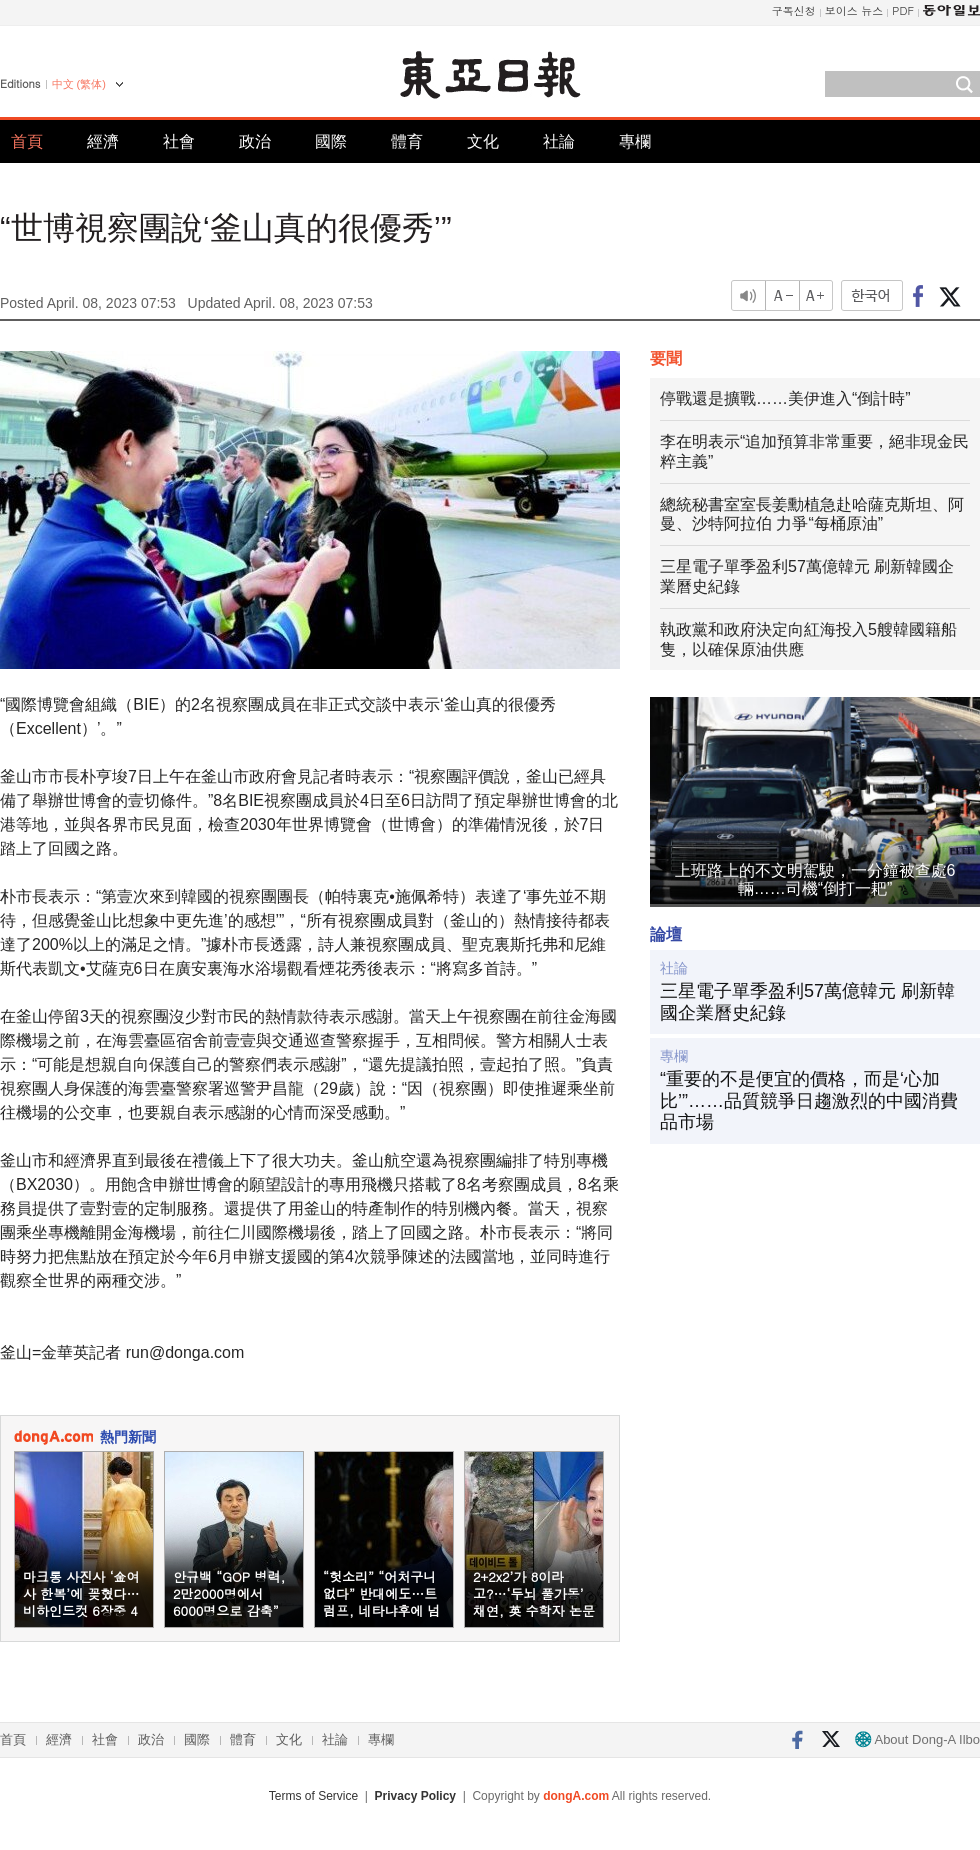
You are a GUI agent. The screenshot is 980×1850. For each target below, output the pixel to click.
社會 (179, 141)
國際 (331, 141)
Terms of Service (313, 1796)
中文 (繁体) (79, 84)
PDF (903, 10)
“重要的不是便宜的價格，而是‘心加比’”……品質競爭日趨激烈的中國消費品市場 (809, 1100)
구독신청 (794, 10)
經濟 (103, 141)
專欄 (635, 141)
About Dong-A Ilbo (917, 1739)
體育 (407, 141)
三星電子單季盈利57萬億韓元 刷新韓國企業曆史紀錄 (807, 1002)
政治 (255, 141)
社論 (559, 141)
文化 (483, 141)
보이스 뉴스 (854, 10)
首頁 (27, 141)
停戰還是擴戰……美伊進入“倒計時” (785, 398)
